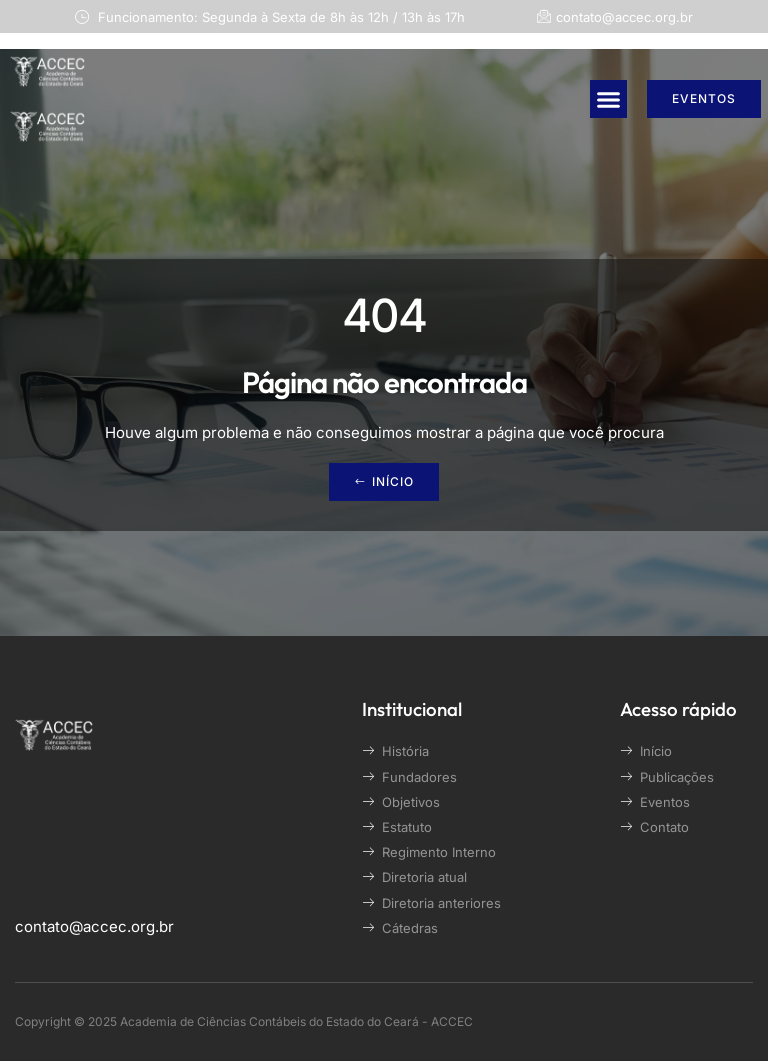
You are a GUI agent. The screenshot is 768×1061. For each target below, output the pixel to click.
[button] (609, 99)
